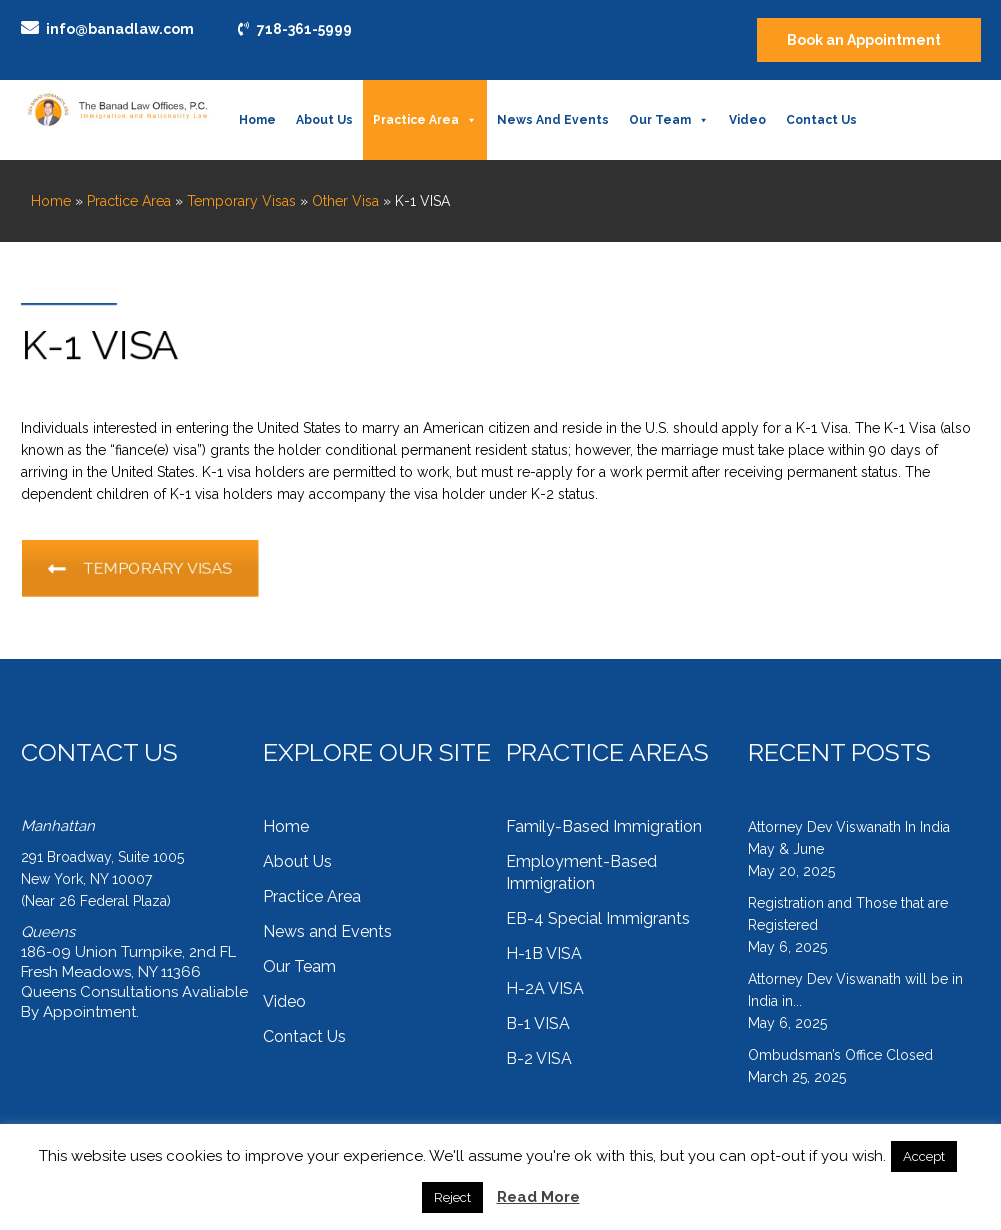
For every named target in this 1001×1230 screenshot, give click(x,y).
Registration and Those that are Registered (848, 914)
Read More (538, 1197)
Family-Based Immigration (604, 826)
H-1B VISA (544, 953)
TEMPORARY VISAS (159, 569)
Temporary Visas (241, 201)
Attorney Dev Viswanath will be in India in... (855, 990)
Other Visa (345, 201)
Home (257, 120)
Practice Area (425, 120)
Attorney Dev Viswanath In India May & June (849, 838)
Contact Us (821, 120)
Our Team (669, 120)
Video (747, 120)
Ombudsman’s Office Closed (840, 1055)
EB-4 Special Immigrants (598, 918)
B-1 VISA (538, 1023)
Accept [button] (924, 1156)
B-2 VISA (539, 1058)
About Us (324, 120)
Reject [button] (452, 1197)
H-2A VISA (545, 988)
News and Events (553, 120)
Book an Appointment (864, 40)
